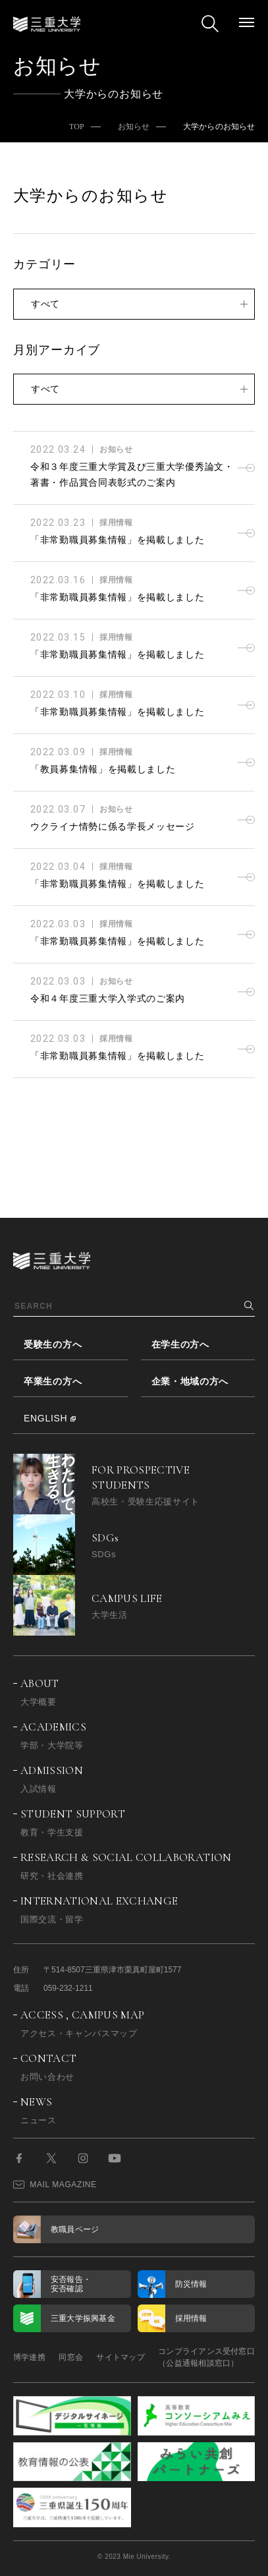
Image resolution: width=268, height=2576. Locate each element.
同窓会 (71, 2357)
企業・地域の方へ (190, 1381)
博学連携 (29, 2357)
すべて (45, 304)
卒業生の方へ (53, 1381)
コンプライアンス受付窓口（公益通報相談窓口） (206, 2357)
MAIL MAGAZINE (55, 2185)
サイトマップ (120, 2357)
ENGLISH (45, 1418)
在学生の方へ (180, 1344)
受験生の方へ (53, 1344)
